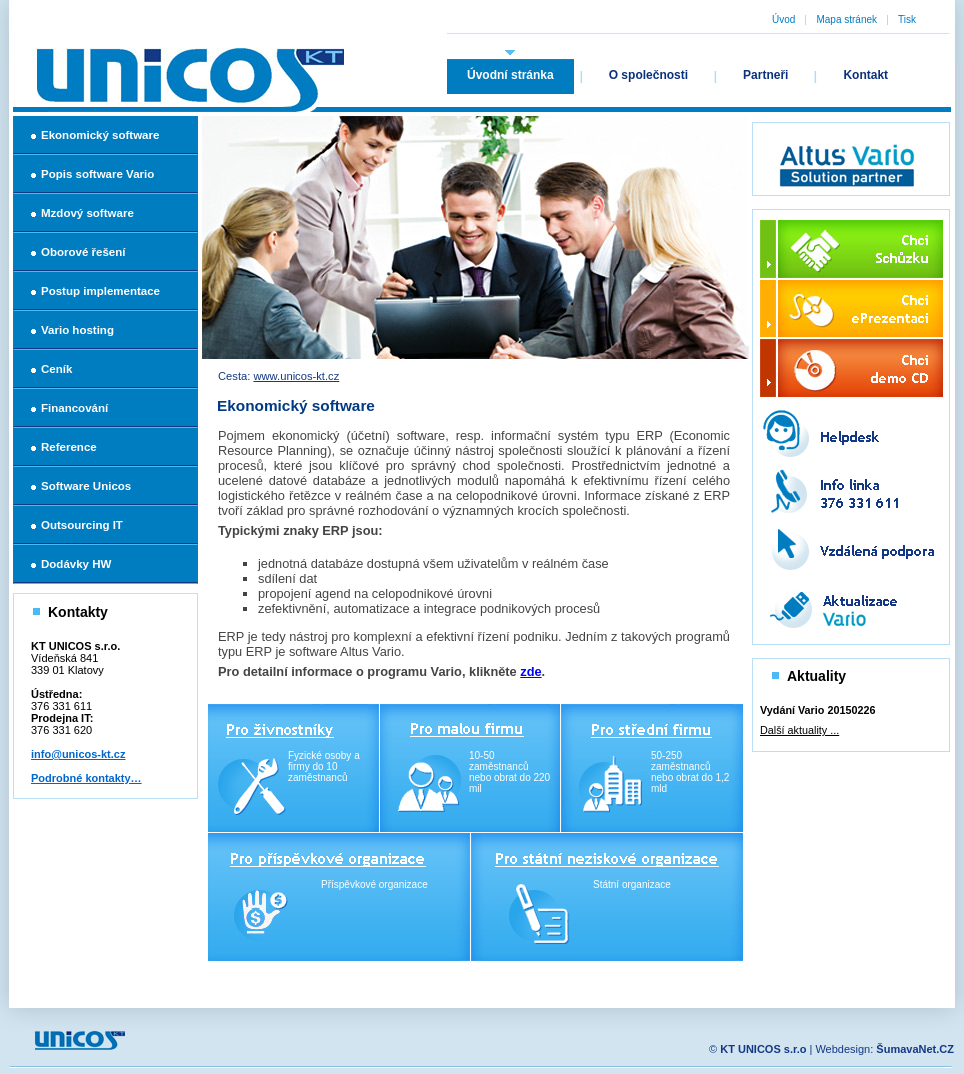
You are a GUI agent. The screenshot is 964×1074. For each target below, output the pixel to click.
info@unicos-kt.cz (78, 754)
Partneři (765, 75)
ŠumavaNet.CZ (915, 1049)
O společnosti (648, 75)
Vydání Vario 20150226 (817, 710)
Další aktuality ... (799, 730)
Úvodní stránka (510, 75)
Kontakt (865, 75)
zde (530, 671)
